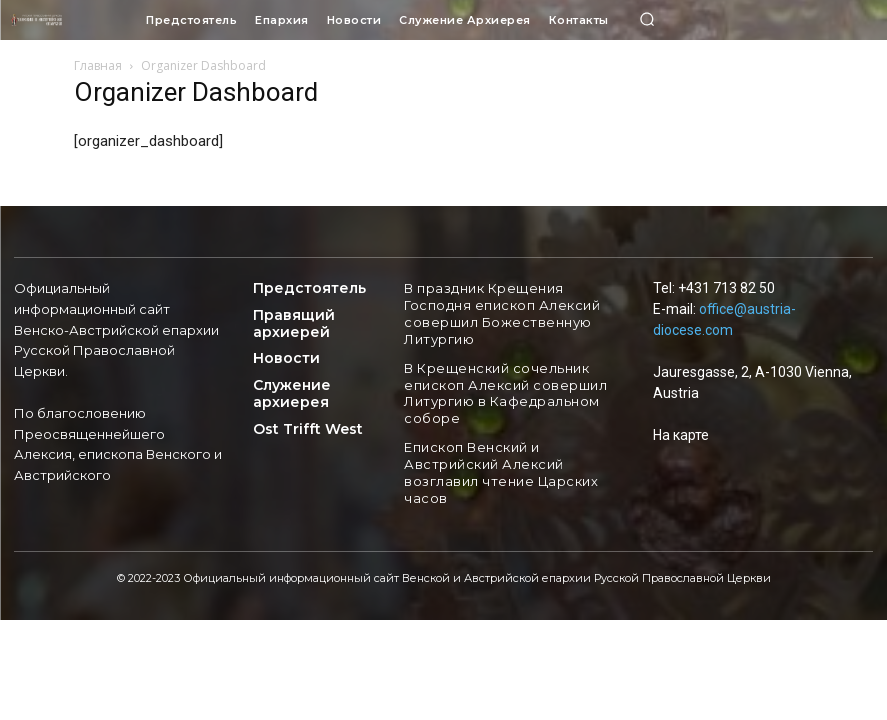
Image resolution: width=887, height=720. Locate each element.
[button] (648, 20)
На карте (681, 435)
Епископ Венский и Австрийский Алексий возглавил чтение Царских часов (495, 463)
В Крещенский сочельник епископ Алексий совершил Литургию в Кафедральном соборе (501, 387)
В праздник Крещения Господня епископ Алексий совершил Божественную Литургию (499, 312)
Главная (98, 65)
